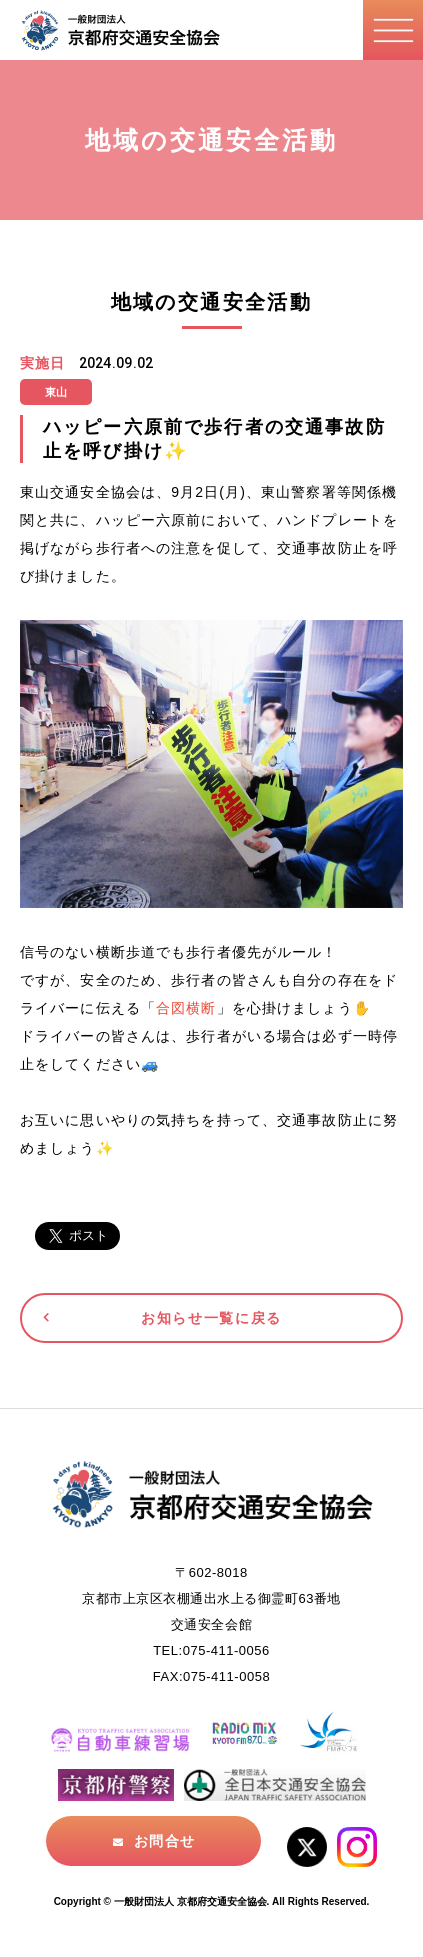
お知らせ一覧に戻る (211, 1318)
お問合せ (164, 1841)
